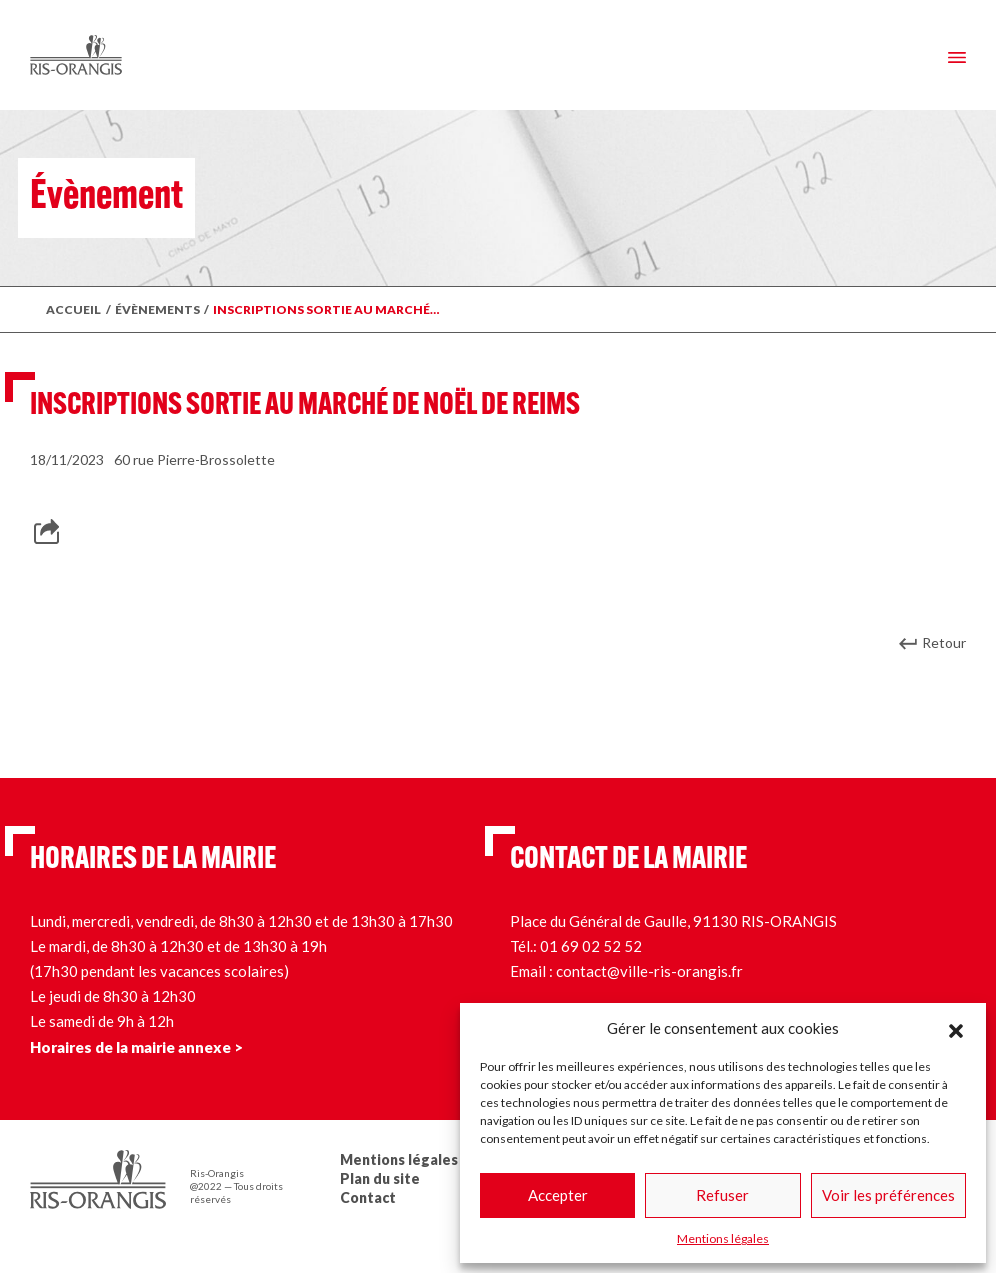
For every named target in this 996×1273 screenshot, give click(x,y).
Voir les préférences (888, 1195)
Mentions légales (723, 1238)
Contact (368, 1197)
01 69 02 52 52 (591, 946)
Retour (944, 642)
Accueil (73, 309)
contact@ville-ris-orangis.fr (649, 971)
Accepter (558, 1195)
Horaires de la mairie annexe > (136, 1047)
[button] (956, 1028)
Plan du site (380, 1178)
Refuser (722, 1195)
